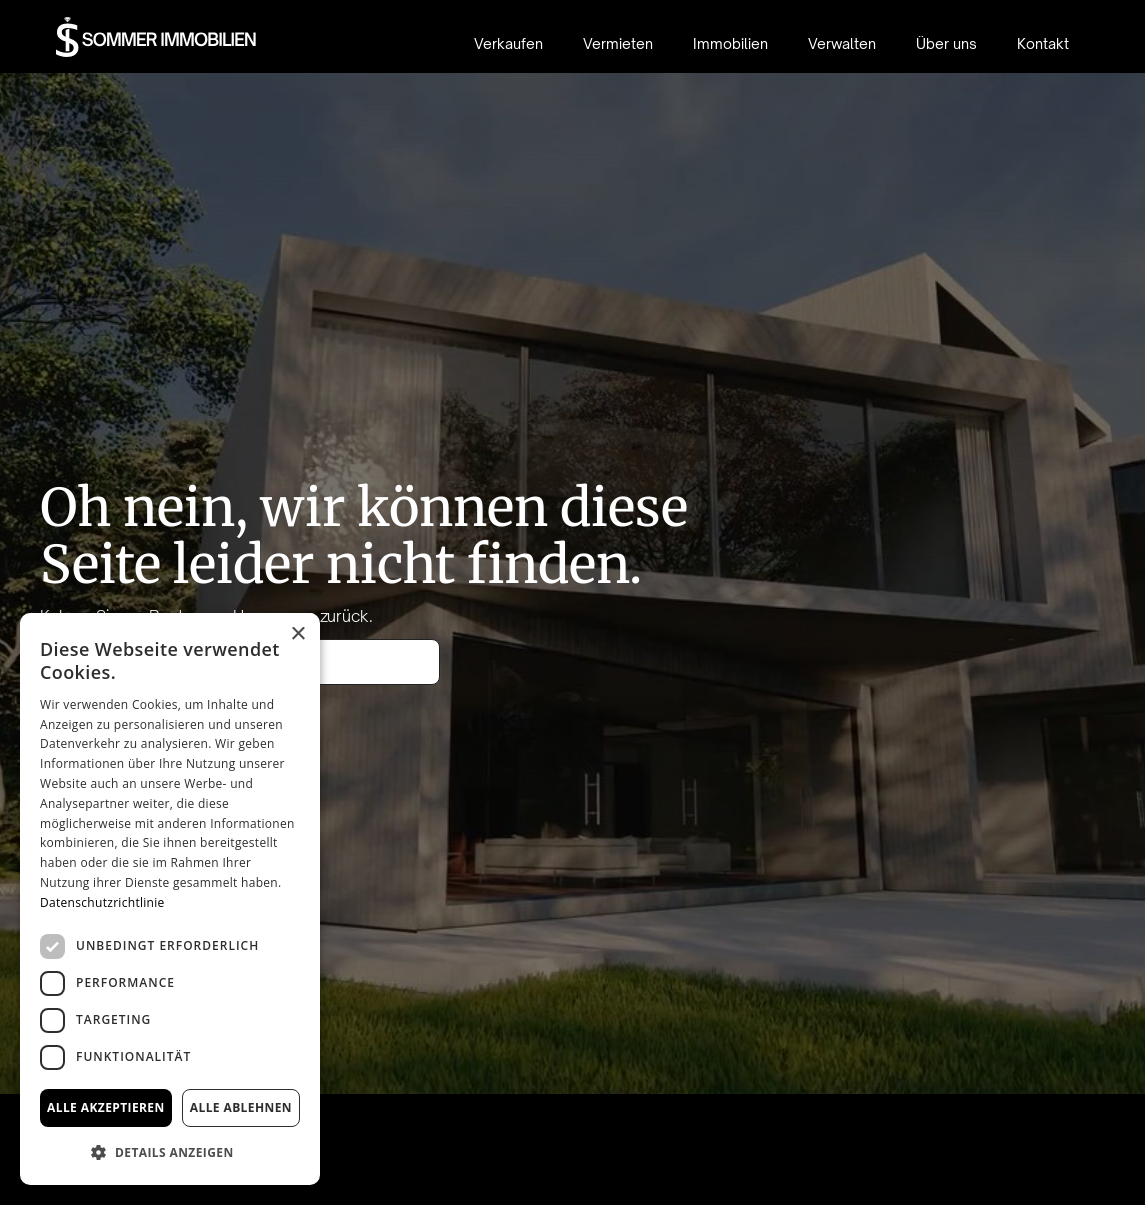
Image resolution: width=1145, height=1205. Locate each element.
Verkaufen (508, 43)
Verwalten (842, 43)
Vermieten (618, 43)
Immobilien (730, 43)
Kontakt (1043, 43)
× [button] (297, 634)
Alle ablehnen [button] (241, 1107)
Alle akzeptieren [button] (106, 1107)
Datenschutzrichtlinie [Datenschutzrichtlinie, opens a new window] (102, 902)
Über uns (946, 43)
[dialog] (170, 899)
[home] (156, 37)
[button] (170, 1152)
